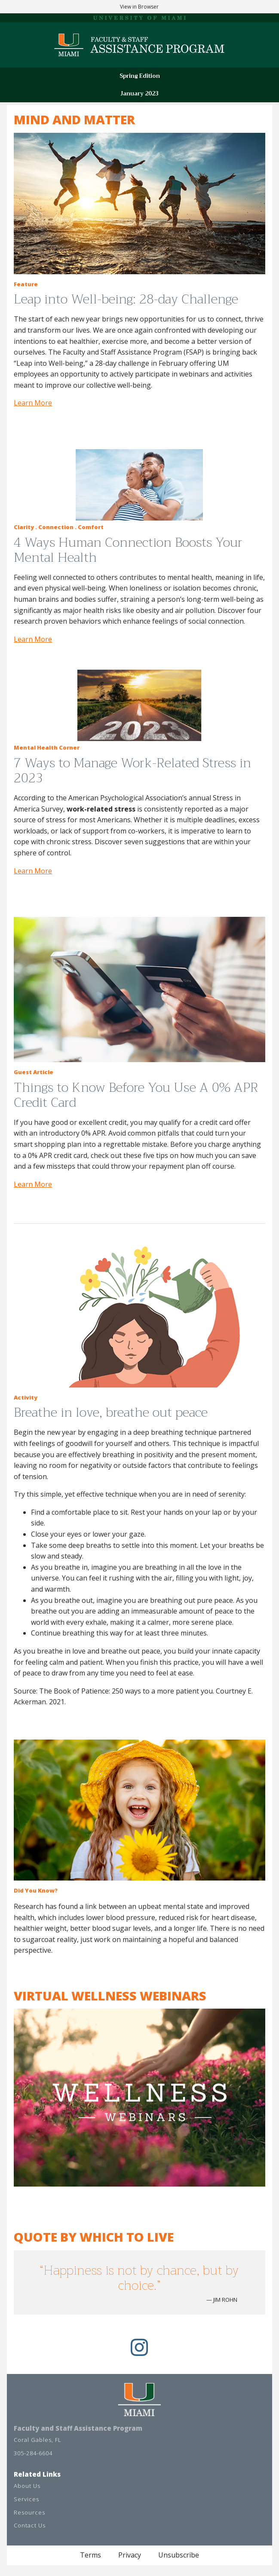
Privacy (129, 2555)
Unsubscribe (178, 2555)
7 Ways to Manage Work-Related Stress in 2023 (132, 770)
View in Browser (139, 6)
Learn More (33, 402)
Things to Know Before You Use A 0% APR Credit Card (136, 1095)
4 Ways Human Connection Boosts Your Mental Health (128, 550)
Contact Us (30, 2525)
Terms (90, 2555)
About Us (27, 2486)
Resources (29, 2512)
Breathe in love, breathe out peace (112, 1412)
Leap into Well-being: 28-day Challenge (126, 299)
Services (26, 2499)
